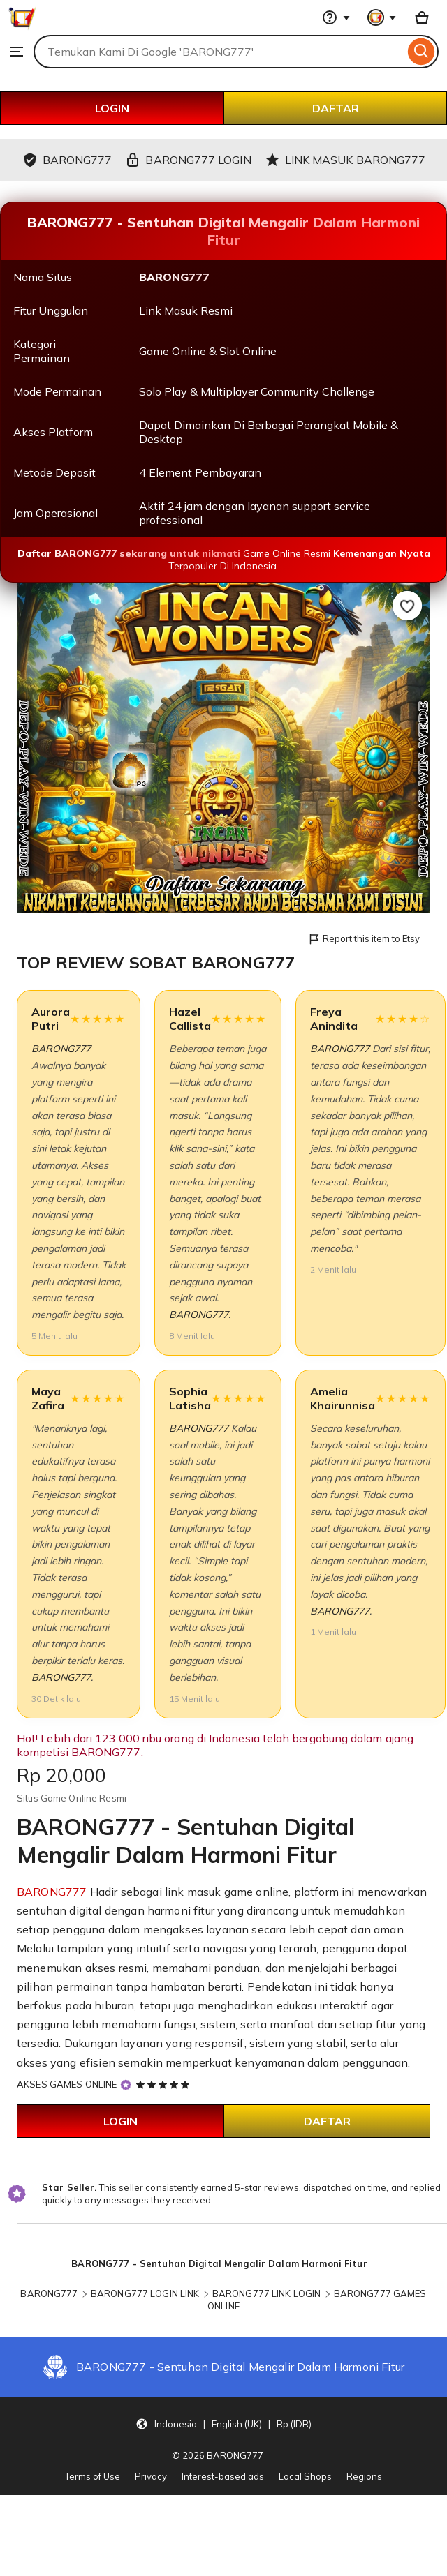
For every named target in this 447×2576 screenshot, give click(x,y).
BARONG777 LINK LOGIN (266, 2293)
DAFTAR (335, 108)
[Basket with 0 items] (422, 17)
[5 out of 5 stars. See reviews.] (164, 2084)
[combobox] (219, 51)
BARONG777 (61, 1048)
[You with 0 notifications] (382, 17)
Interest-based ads (223, 2476)
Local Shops (305, 2476)
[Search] (421, 51)
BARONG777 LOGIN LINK (145, 2293)
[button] (223, 2423)
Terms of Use (92, 2476)
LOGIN (112, 108)
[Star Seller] (125, 2085)
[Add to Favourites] (407, 605)
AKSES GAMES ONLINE (67, 2084)
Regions (364, 2476)
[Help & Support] (336, 17)
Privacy (151, 2476)
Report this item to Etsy (363, 939)
